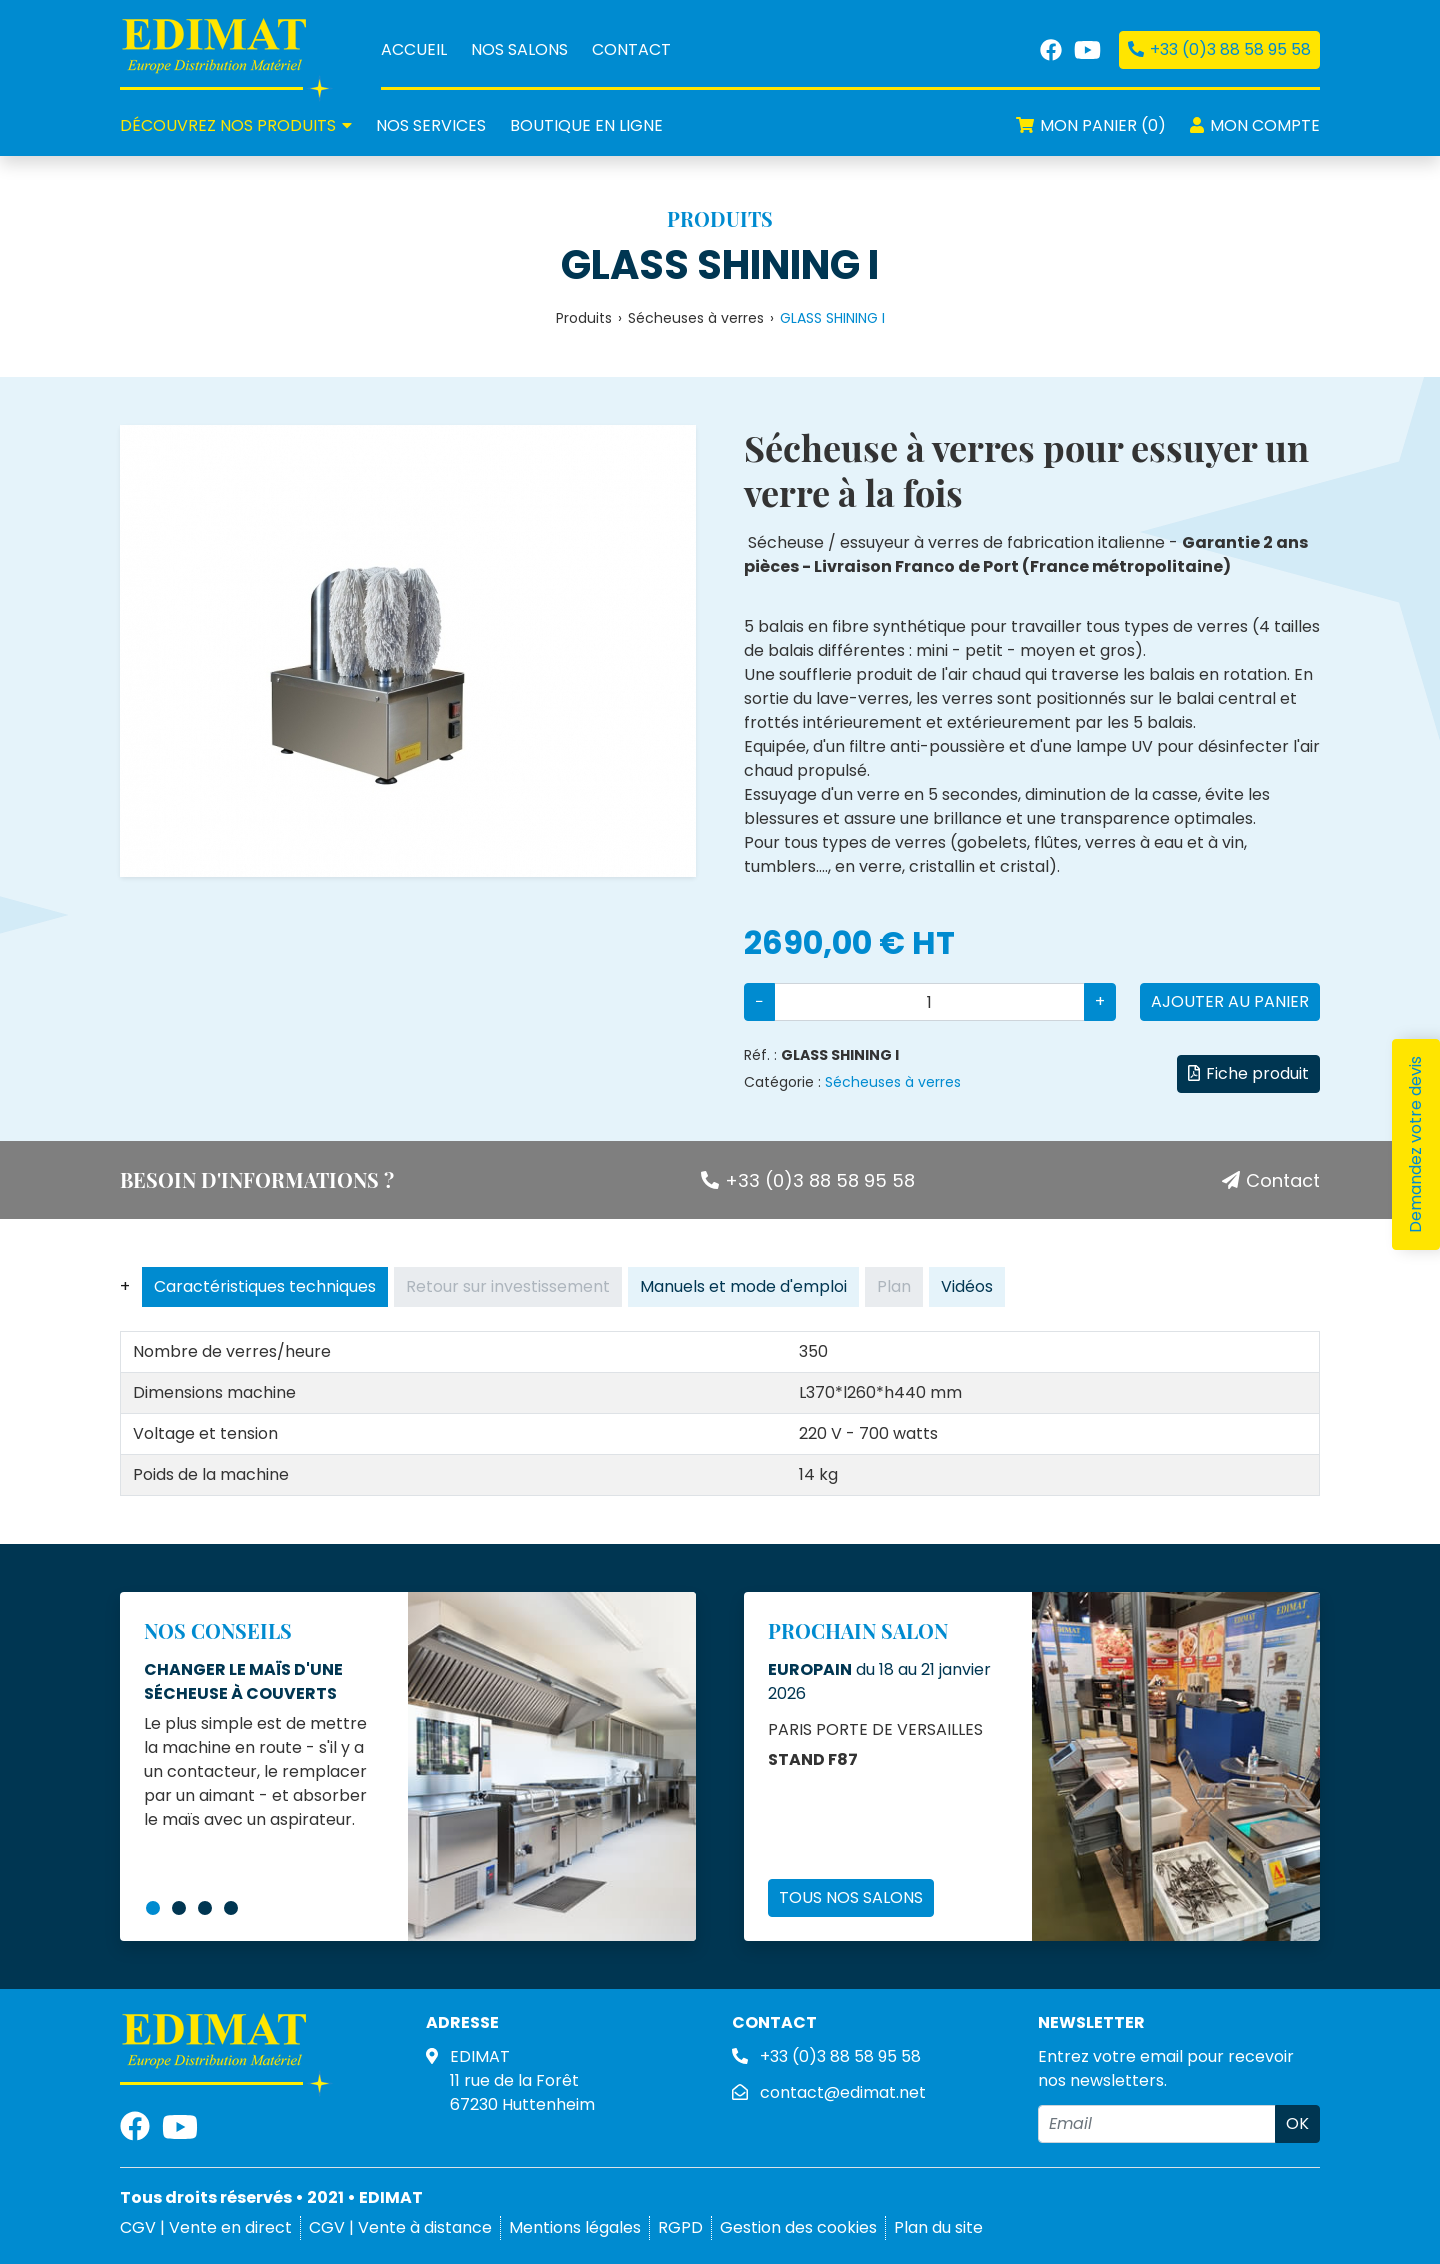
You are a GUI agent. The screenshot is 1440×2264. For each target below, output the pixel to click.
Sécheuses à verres (696, 318)
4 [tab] (231, 1908)
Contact (631, 49)
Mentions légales (575, 2227)
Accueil (414, 49)
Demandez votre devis (1415, 1144)
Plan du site (938, 2227)
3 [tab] (205, 1908)
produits (236, 125)
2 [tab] (179, 1908)
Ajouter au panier (1230, 1001)
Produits (584, 318)
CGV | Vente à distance (400, 2227)
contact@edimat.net (843, 2092)
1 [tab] (153, 1908)
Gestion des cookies (798, 2227)
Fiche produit (1248, 1073)
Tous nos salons (851, 1897)
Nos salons (519, 49)
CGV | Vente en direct (206, 2227)
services (431, 125)
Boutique (586, 125)
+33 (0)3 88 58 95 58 (808, 1180)
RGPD (680, 2227)
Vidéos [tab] (967, 1286)
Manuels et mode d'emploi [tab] (743, 1286)
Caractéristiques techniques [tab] (265, 1286)
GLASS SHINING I (720, 265)
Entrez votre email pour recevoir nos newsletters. (1166, 2068)
